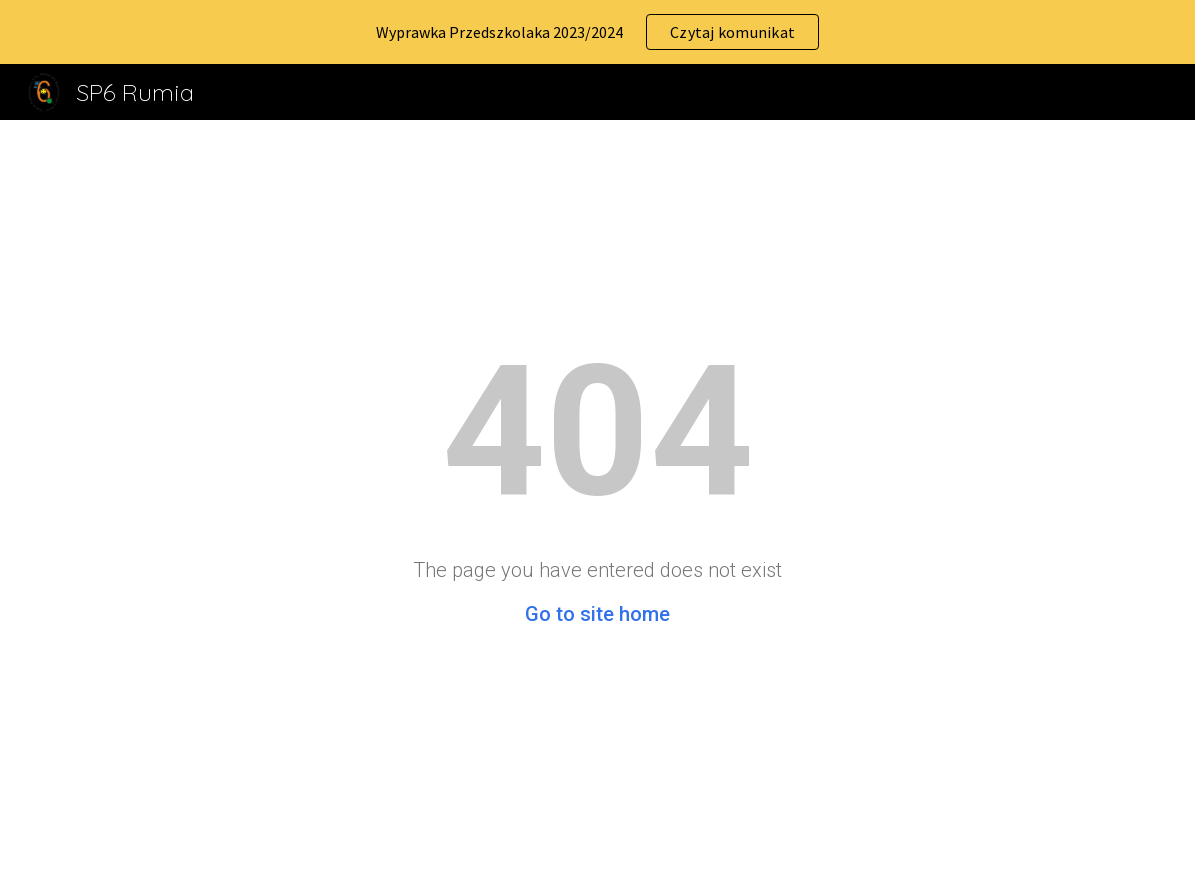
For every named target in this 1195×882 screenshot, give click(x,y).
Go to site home (597, 614)
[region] (597, 32)
